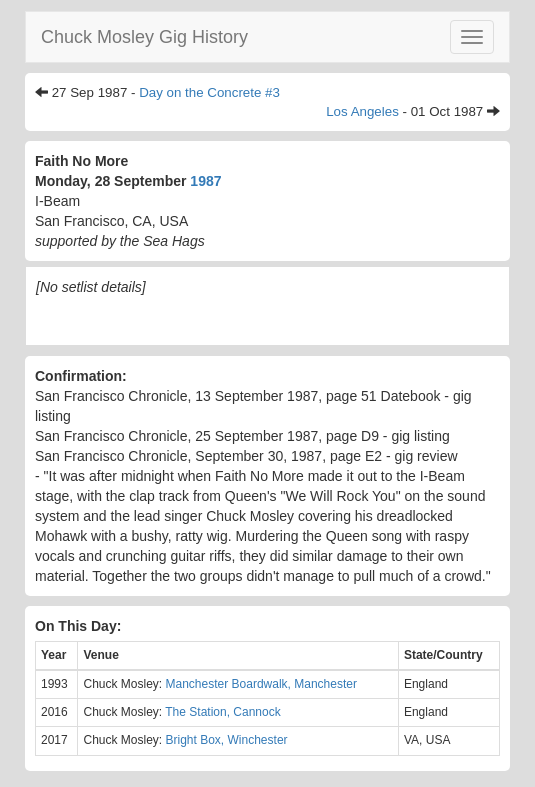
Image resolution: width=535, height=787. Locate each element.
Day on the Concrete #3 (209, 92)
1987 (205, 181)
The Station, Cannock (222, 712)
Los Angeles (362, 111)
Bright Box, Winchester (227, 740)
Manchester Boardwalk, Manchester (261, 684)
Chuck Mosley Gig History (144, 37)
